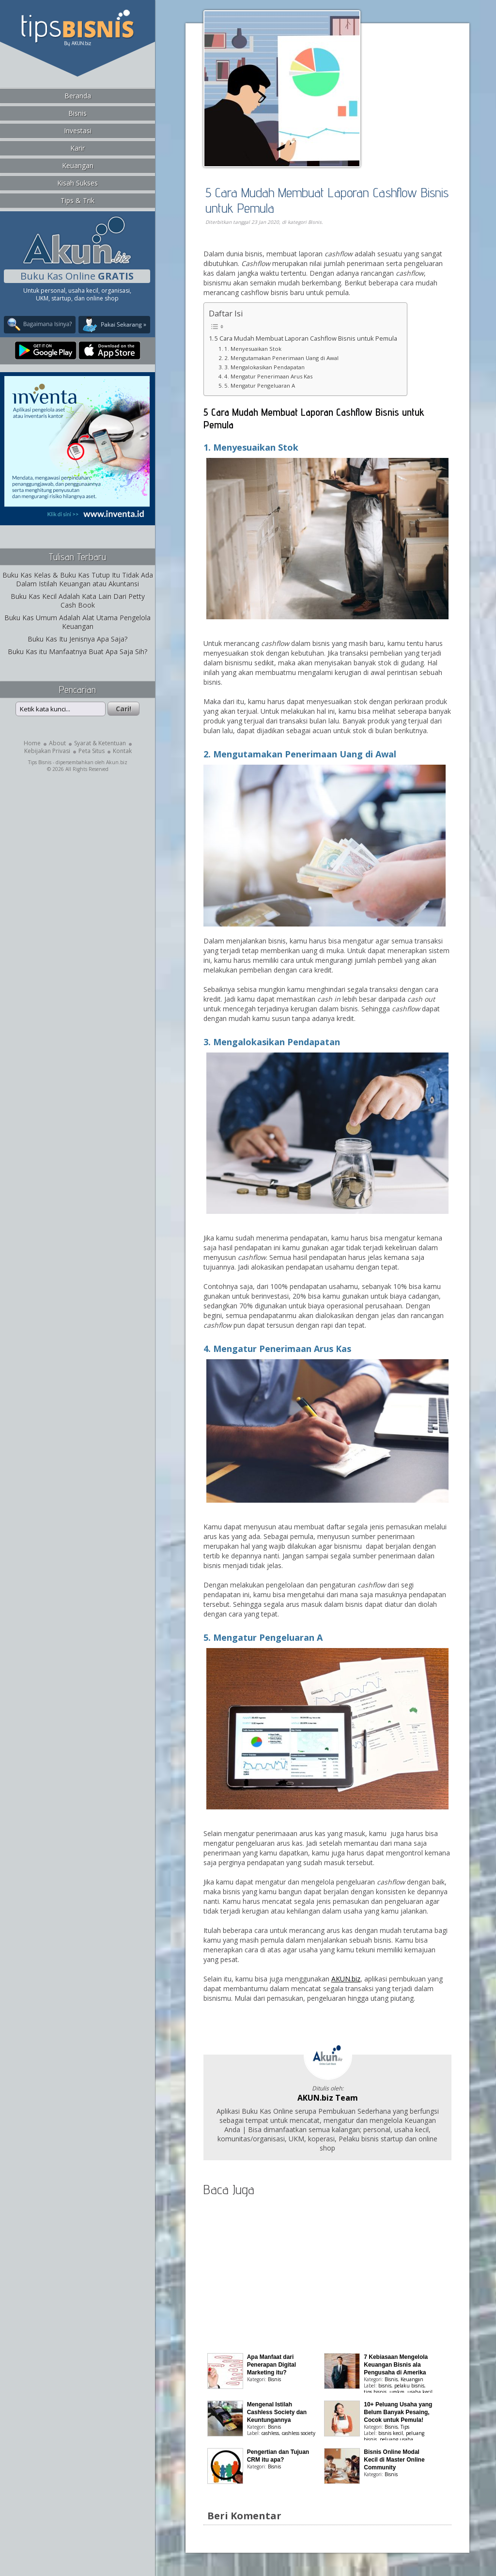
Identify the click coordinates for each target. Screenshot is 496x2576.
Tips (405, 2426)
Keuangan (77, 165)
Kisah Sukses (77, 183)
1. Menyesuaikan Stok (252, 348)
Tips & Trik (77, 200)
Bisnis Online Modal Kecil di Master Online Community (394, 2460)
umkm (396, 2391)
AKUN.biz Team (327, 2097)
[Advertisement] (315, 238)
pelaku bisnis (409, 2385)
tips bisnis (375, 2391)
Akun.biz (116, 762)
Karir (77, 148)
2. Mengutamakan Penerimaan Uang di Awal (281, 357)
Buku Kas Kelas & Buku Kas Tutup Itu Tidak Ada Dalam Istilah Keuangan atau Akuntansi (77, 579)
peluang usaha (396, 2439)
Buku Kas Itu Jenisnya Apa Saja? (77, 639)
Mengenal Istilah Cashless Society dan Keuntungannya (277, 2412)
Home (32, 743)
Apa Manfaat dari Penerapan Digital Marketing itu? (271, 2365)
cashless (270, 2433)
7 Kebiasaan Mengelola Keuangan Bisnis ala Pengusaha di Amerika (396, 2365)
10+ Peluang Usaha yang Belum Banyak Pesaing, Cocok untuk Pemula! (398, 2412)
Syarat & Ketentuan (100, 743)
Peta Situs (91, 751)
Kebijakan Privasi (47, 751)
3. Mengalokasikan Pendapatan (264, 367)
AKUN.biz (345, 1978)
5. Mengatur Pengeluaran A (259, 385)
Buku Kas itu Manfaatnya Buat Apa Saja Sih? (77, 651)
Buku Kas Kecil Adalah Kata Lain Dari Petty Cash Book (78, 601)
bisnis (384, 2385)
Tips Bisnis (39, 762)
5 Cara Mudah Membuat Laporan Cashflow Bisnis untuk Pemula (327, 200)
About (57, 743)
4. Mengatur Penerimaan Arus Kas (268, 376)
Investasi (78, 130)
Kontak (122, 751)
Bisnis (77, 113)
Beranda (77, 95)
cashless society (298, 2433)
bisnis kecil (390, 2433)
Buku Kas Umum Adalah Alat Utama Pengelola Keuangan (77, 622)
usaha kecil (420, 2391)
